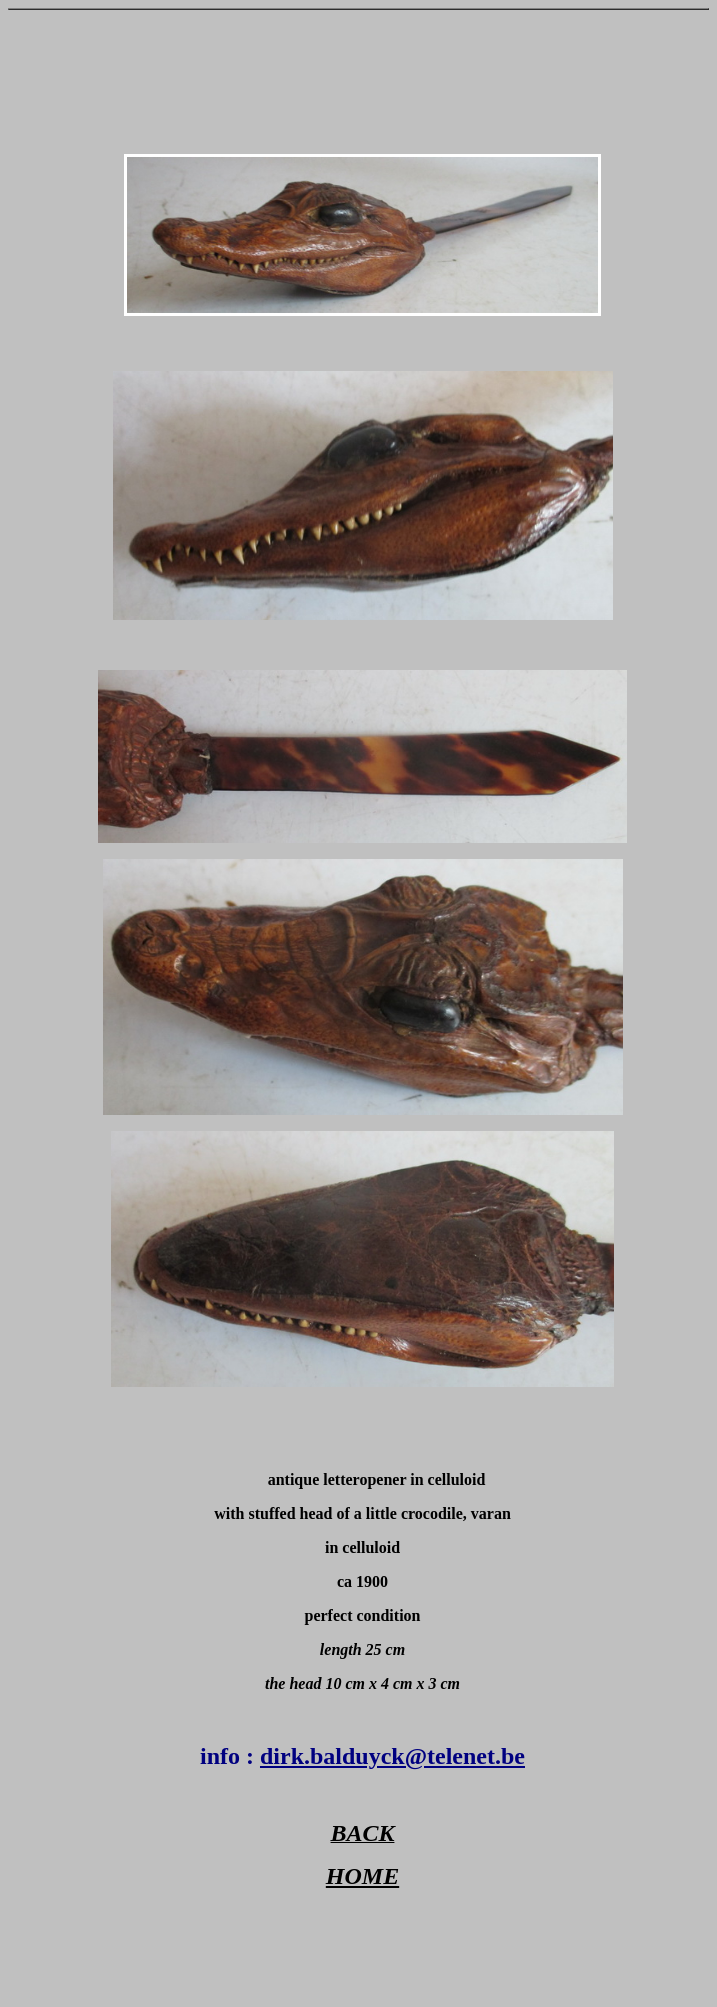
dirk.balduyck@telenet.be (392, 1756)
